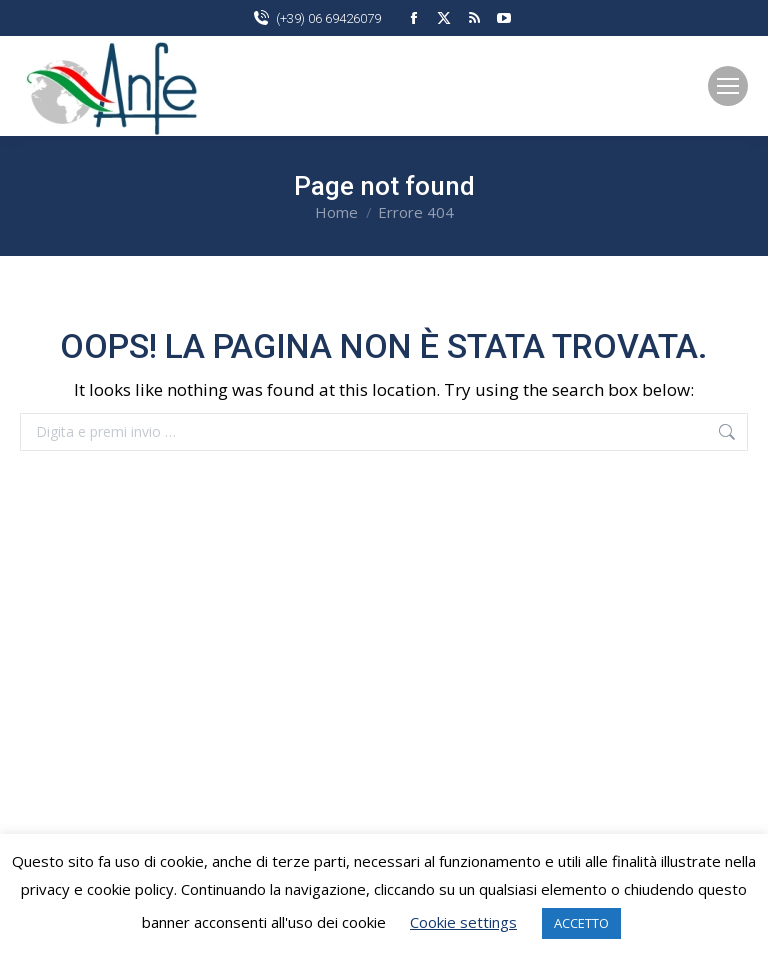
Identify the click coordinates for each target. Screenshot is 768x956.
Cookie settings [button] (463, 922)
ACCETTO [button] (581, 923)
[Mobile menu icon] (728, 86)
